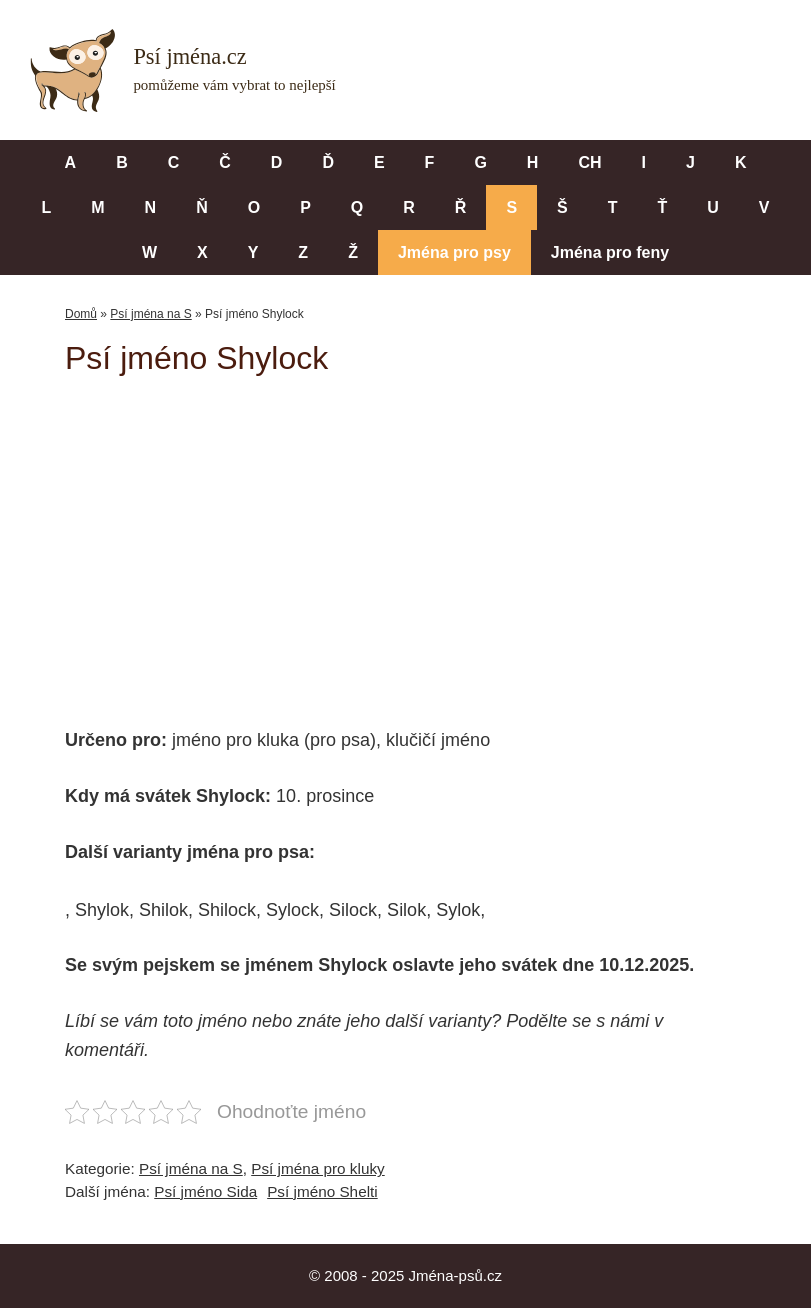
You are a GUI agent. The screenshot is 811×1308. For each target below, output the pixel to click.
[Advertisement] (438, 538)
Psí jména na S (150, 314)
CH (589, 162)
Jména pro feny (610, 252)
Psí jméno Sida (205, 1191)
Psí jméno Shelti (322, 1191)
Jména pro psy (454, 252)
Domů (81, 314)
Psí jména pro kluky (317, 1168)
